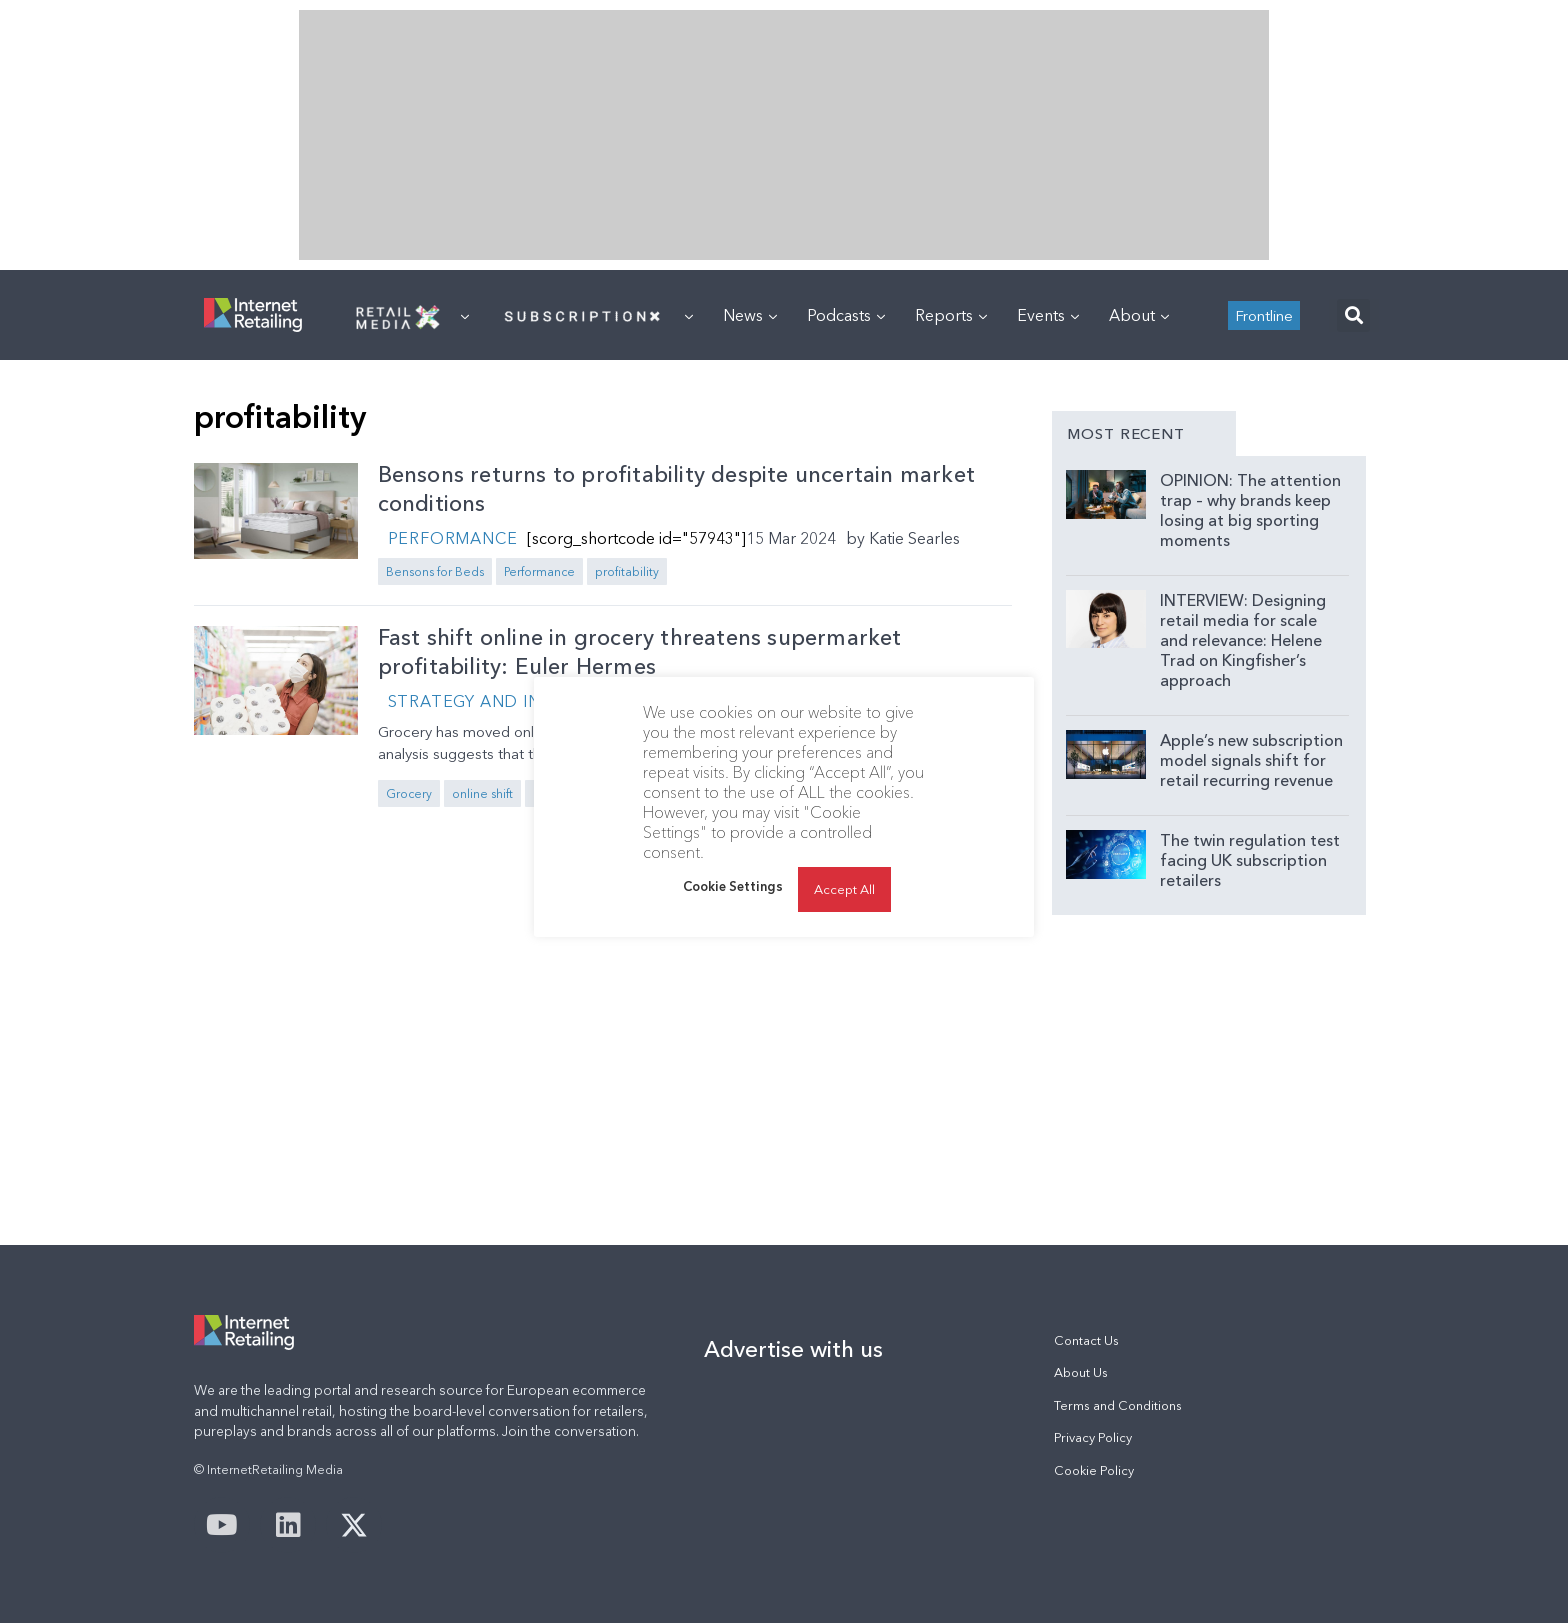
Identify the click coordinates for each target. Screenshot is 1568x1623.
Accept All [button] (844, 889)
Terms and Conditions (1118, 1405)
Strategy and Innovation (511, 701)
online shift (482, 793)
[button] (1353, 315)
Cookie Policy (1094, 1470)
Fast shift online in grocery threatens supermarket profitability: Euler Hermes (640, 652)
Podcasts (846, 315)
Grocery (409, 793)
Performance (453, 538)
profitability (627, 571)
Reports (951, 315)
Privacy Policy (1093, 1437)
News (750, 315)
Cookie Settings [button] (733, 886)
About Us (1081, 1372)
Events (1048, 315)
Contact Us (1086, 1340)
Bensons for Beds (435, 571)
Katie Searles (914, 538)
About (1139, 315)
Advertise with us (793, 1349)
